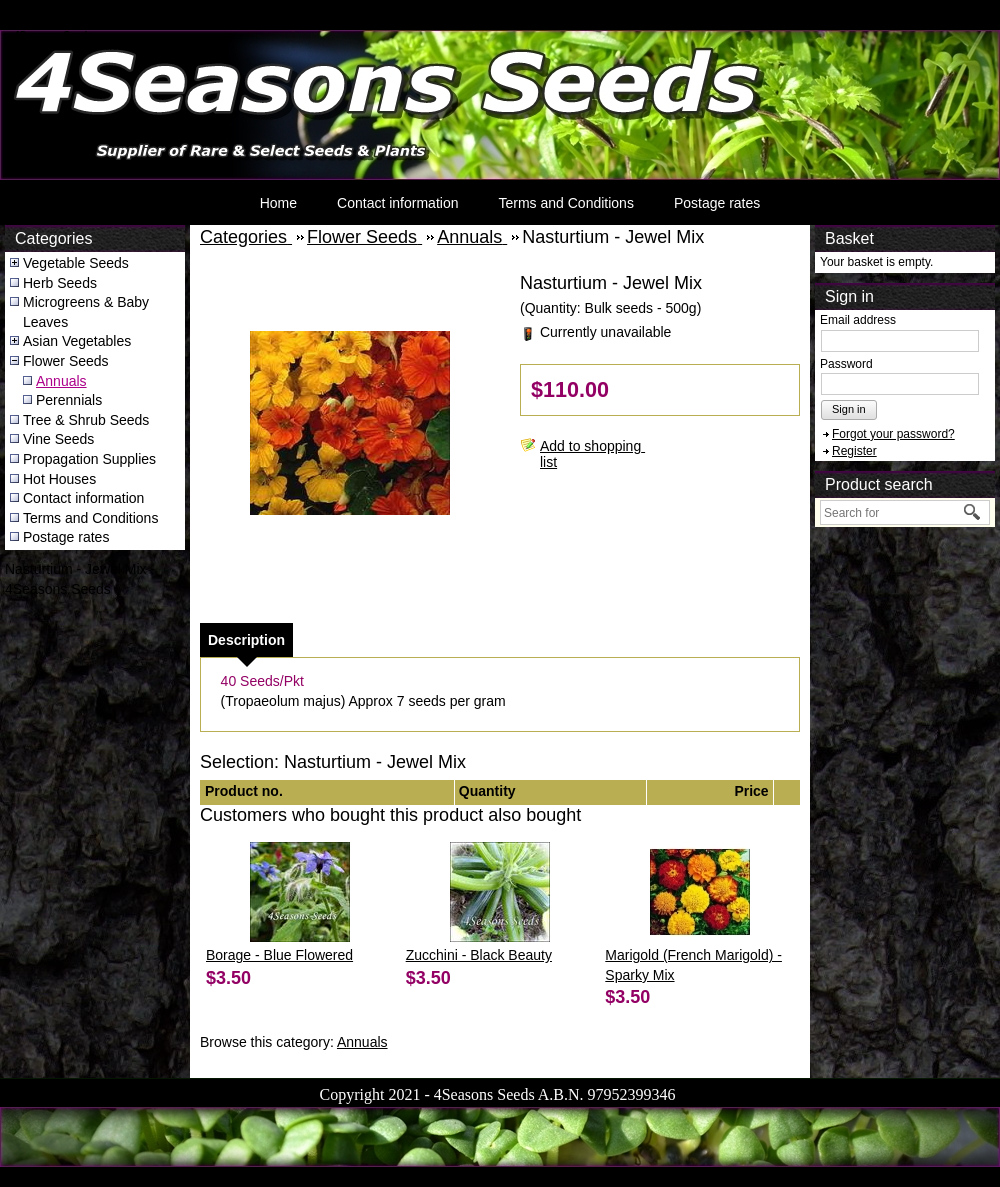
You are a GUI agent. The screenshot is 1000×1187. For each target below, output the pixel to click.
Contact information (397, 203)
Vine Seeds (58, 439)
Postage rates (717, 203)
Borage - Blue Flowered (279, 955)
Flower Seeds (66, 361)
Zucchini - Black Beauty (479, 955)
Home (278, 203)
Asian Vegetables (77, 341)
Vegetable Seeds (76, 263)
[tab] (246, 640)
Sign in (849, 409)
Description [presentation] (246, 640)
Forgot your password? (893, 434)
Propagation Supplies (89, 459)
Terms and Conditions (565, 203)
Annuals (61, 381)
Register (854, 451)
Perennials (69, 400)
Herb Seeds (60, 283)
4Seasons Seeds (53, 35)
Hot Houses (59, 479)
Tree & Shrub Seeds (86, 420)
